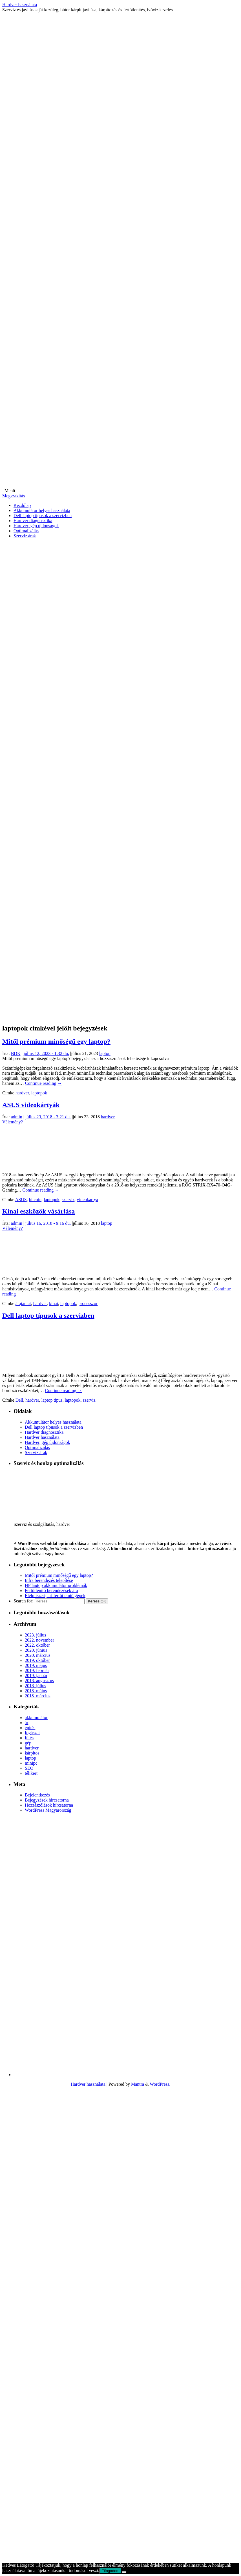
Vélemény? (12, 1121)
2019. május (36, 1665)
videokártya (87, 1199)
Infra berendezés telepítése (49, 1580)
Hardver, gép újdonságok (36, 525)
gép (28, 1742)
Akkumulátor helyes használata (42, 510)
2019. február (37, 1670)
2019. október (37, 1660)
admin (16, 1116)
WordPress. (160, 2084)
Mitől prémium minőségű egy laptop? (56, 1041)
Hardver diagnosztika (33, 520)
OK (97, 1601)
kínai (53, 1303)
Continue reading (43, 1083)
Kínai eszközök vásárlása (38, 1211)
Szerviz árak (25, 535)
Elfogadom (110, 2571)
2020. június (36, 1650)
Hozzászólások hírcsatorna (49, 1805)
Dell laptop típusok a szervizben (43, 515)
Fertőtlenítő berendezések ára (51, 1590)
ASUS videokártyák (30, 1104)
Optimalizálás (26, 530)
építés (30, 1727)
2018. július (35, 1685)
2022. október (37, 1645)
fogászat (32, 1732)
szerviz (68, 1199)
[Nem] (124, 2572)
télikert (31, 1773)
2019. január (36, 1675)
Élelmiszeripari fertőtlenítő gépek (55, 1595)
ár (26, 1722)
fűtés (29, 1737)
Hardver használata (19, 4)
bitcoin (35, 1199)
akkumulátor (36, 1717)
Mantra (137, 2084)
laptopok (39, 1092)
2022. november (39, 1640)
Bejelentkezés (37, 1795)
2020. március (37, 1655)
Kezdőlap (22, 505)
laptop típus (51, 1400)
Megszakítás (13, 495)
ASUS (21, 1199)
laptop (104, 1053)
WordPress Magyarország (48, 1810)
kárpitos (32, 1753)
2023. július (35, 1635)
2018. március (37, 1695)
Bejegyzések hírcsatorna (47, 1800)
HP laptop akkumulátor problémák (56, 1585)
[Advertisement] (126, 1944)
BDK (16, 1053)
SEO (29, 1768)
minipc (31, 1763)
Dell (19, 1400)
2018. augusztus (39, 1680)
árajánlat (23, 1303)
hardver (22, 1092)
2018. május (36, 1690)
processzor (88, 1303)
